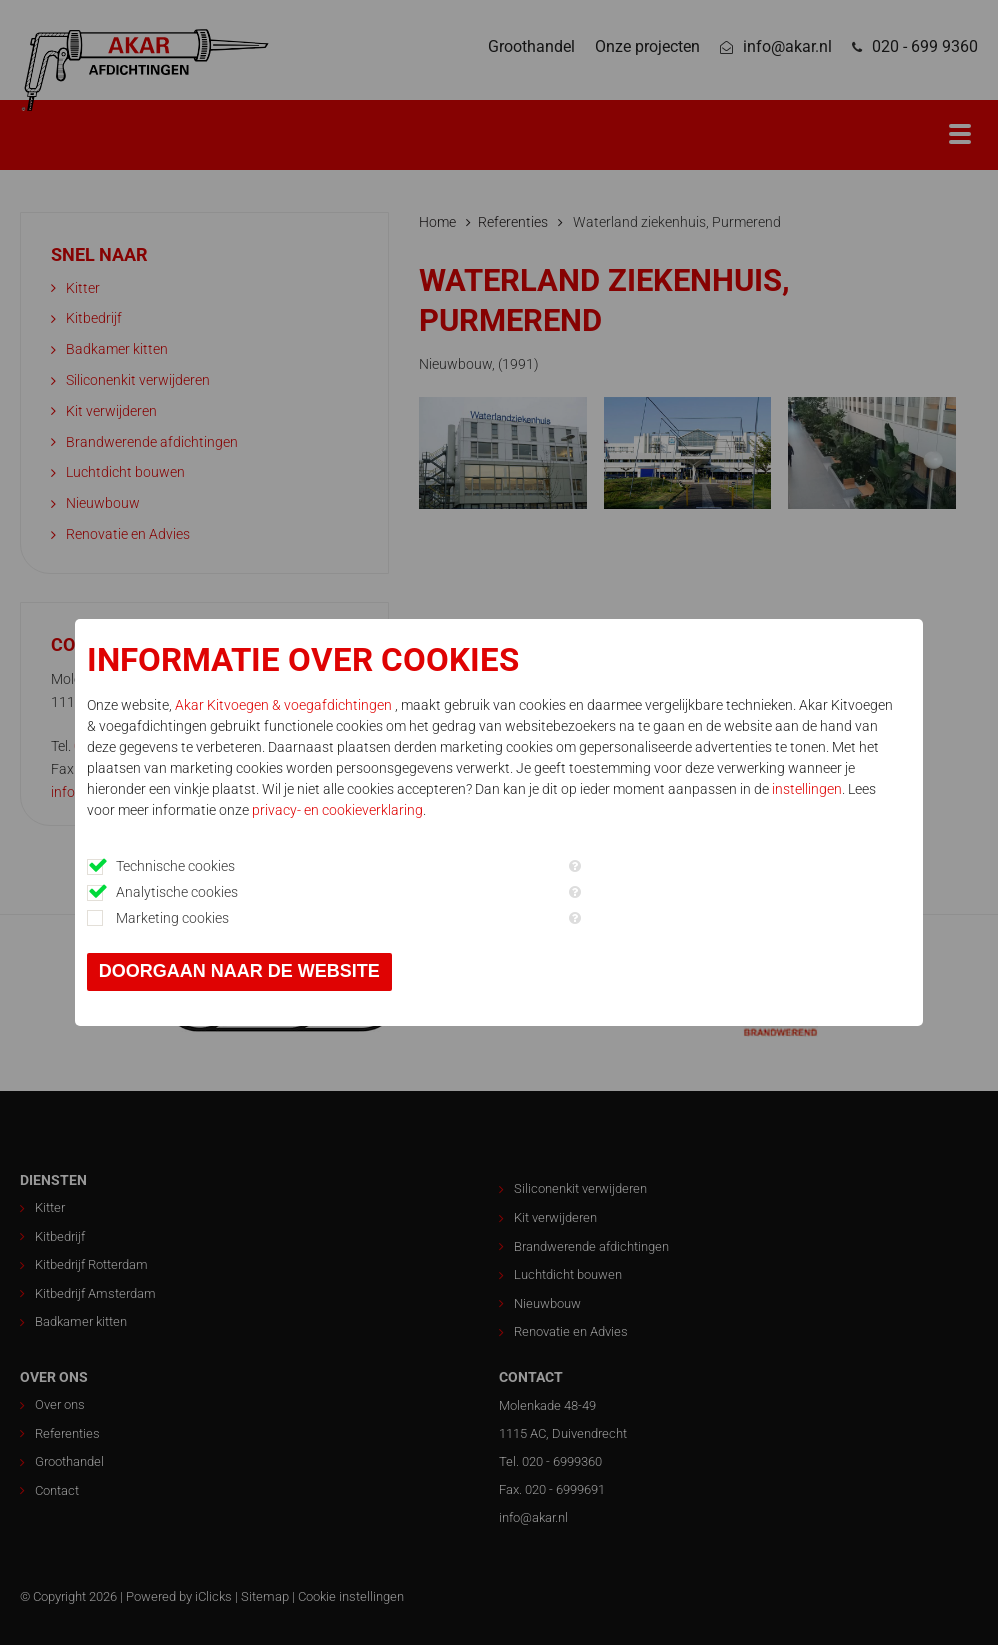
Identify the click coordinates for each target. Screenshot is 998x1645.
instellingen (807, 789)
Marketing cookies (172, 918)
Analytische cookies (177, 892)
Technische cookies (175, 866)
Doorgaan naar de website (239, 971)
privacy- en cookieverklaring (337, 810)
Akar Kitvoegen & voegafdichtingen (285, 705)
